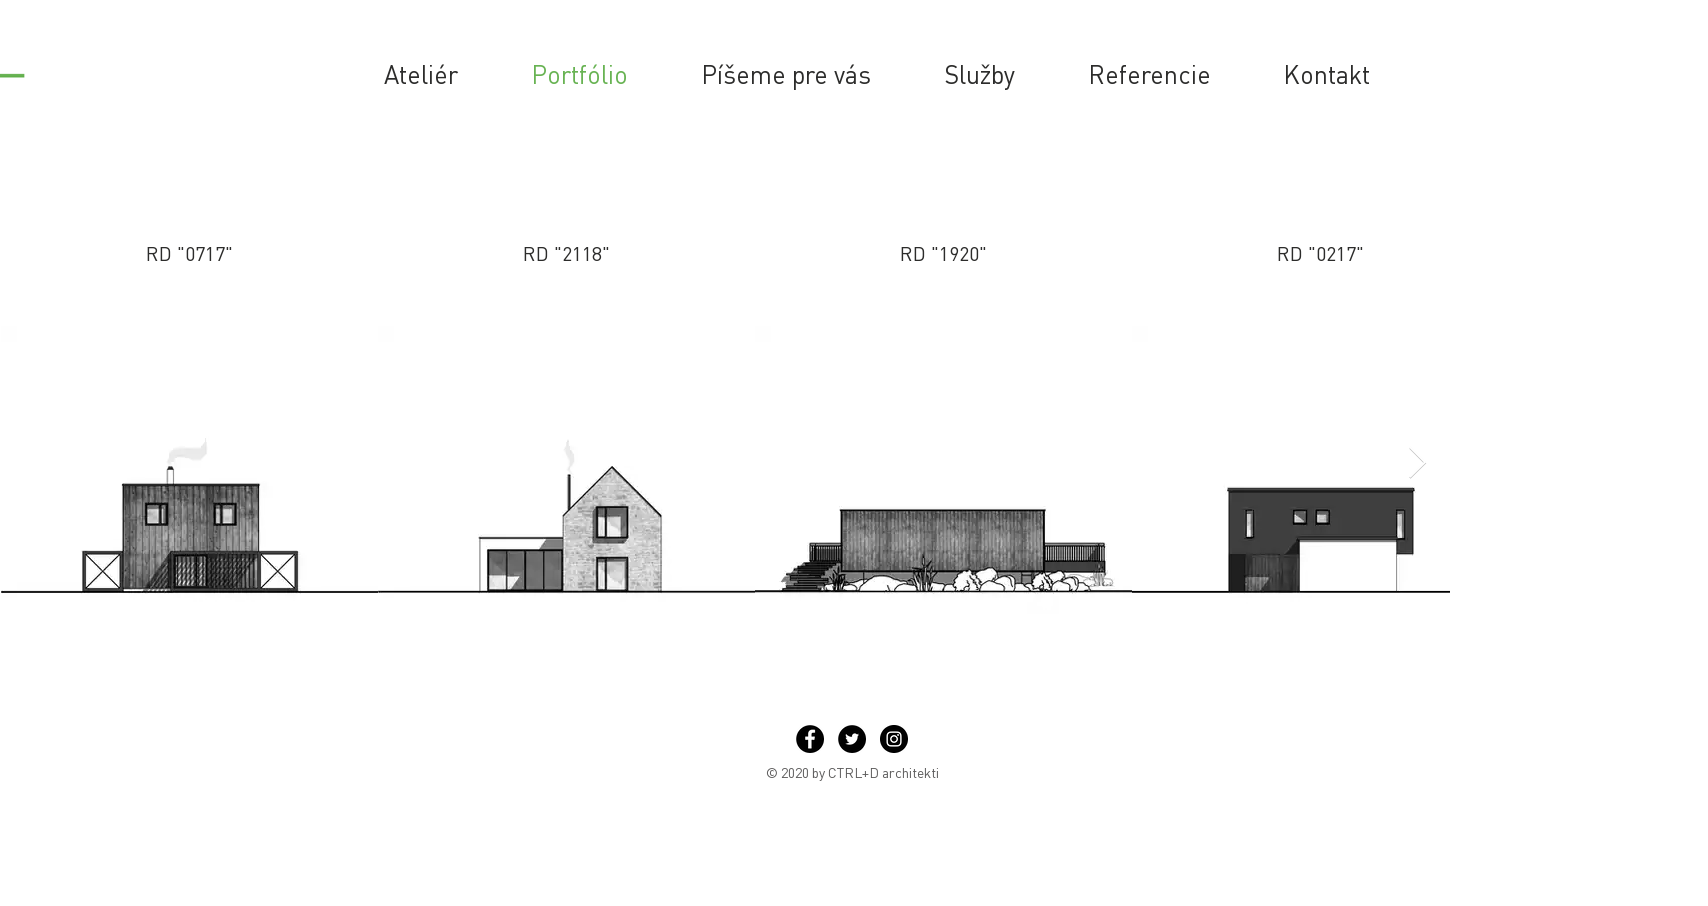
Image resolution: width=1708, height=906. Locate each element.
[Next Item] (1417, 464)
